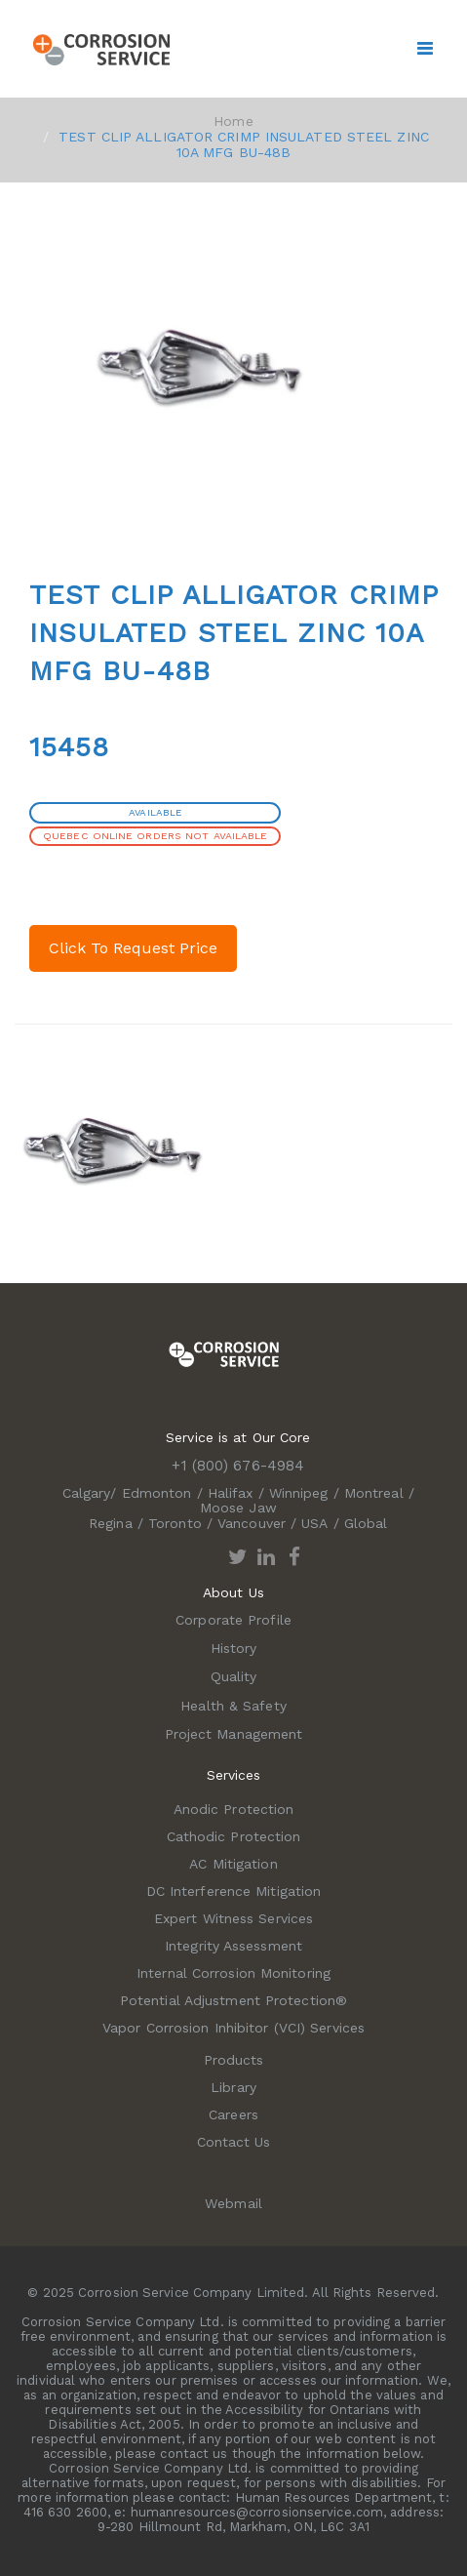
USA (314, 1523)
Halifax (230, 1493)
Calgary (86, 1493)
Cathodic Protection (234, 1836)
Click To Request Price (133, 948)
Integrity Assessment (233, 1945)
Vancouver (251, 1523)
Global (366, 1523)
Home (233, 121)
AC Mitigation (233, 1864)
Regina (111, 1523)
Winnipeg (299, 1493)
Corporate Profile (233, 1620)
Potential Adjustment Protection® (233, 2000)
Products (234, 2060)
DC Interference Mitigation (234, 1891)
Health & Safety (233, 1705)
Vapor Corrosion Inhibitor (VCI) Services (233, 2027)
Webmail (233, 2203)
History (234, 1648)
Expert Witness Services (233, 1918)
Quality (234, 1676)
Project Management (234, 1734)
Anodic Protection (234, 1809)
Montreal (374, 1493)
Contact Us (234, 2142)
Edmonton (157, 1493)
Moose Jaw (238, 1507)
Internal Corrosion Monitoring (233, 1973)
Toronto (175, 1523)
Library (233, 2087)
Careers (233, 2114)
